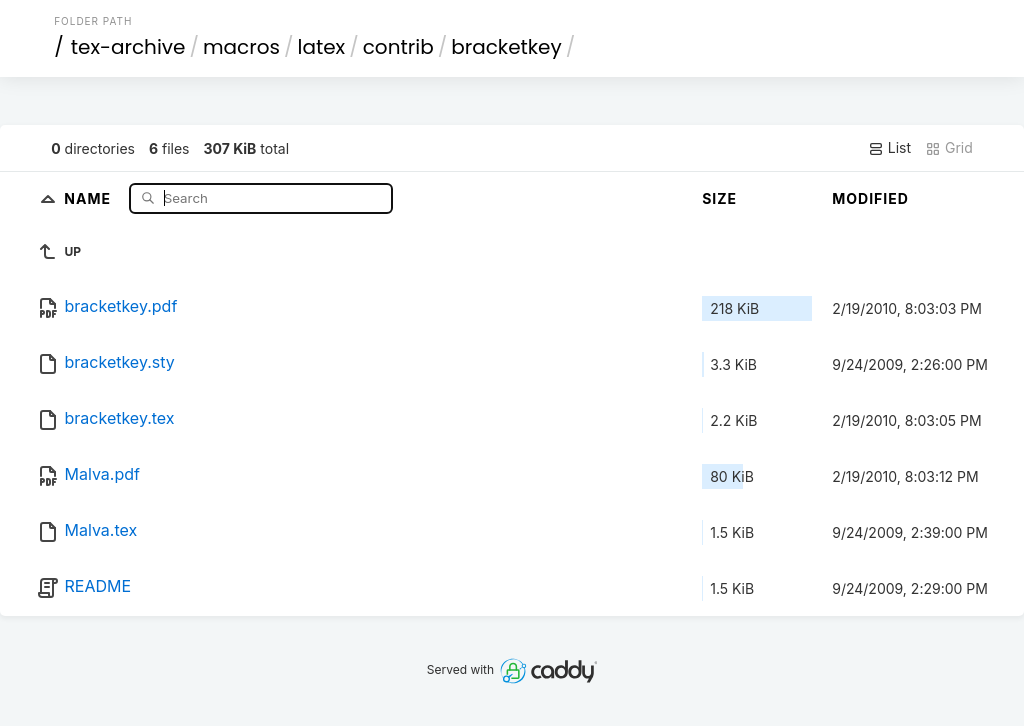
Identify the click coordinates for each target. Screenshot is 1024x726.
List (889, 148)
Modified (870, 198)
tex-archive (128, 47)
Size (719, 198)
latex (322, 47)
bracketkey (506, 47)
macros (241, 47)
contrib (398, 47)
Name (89, 197)
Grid (949, 148)
